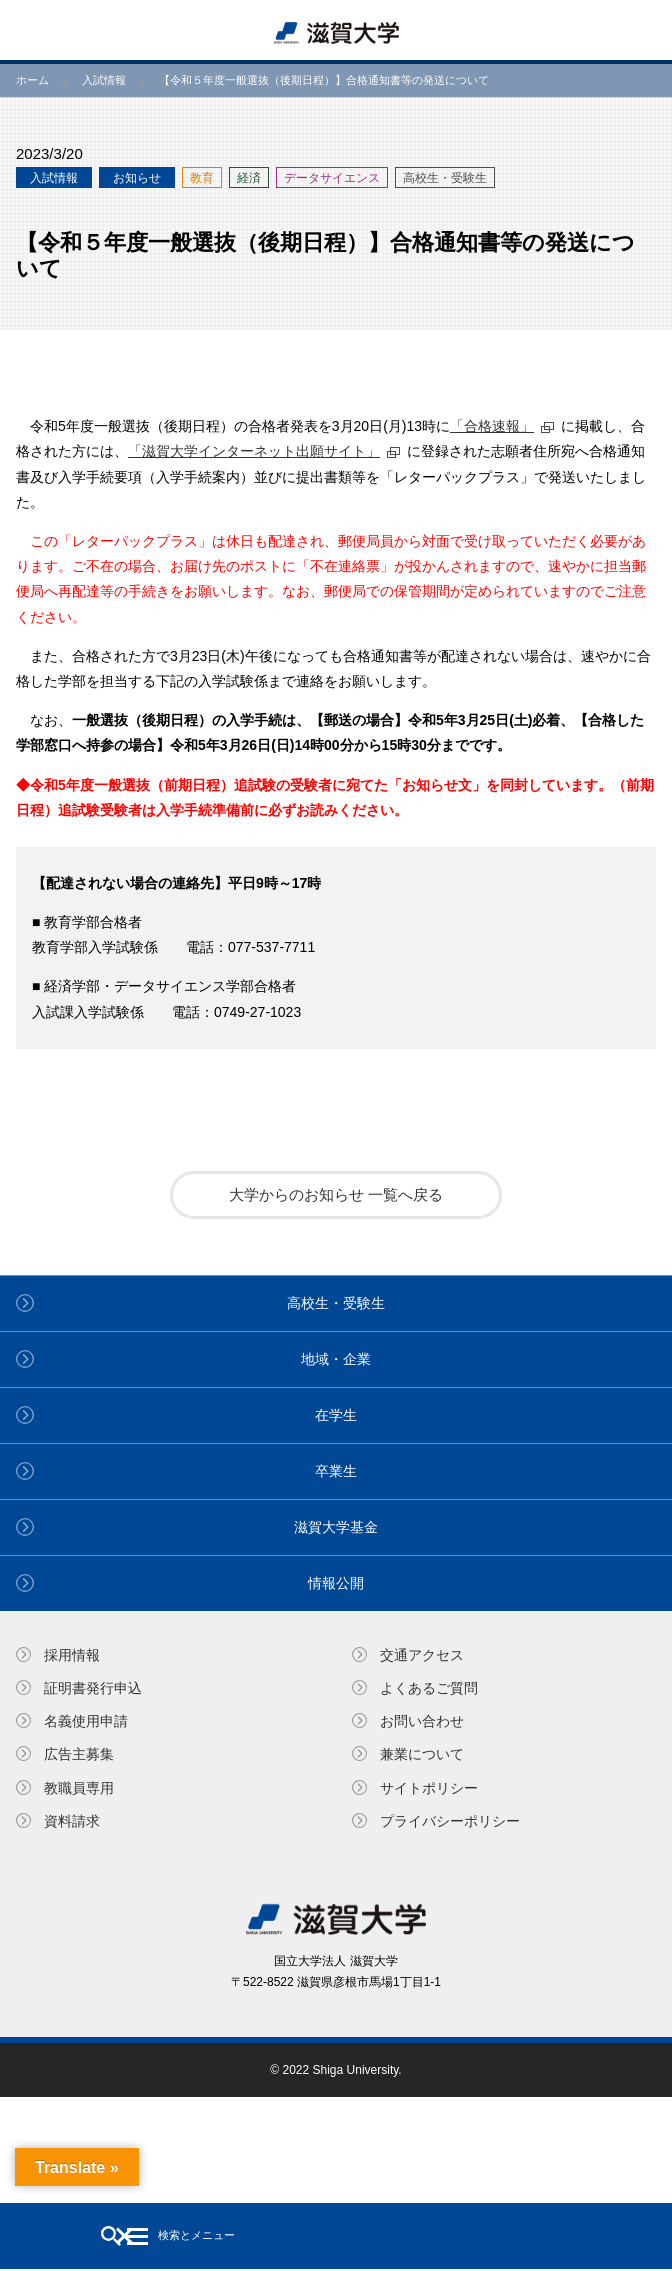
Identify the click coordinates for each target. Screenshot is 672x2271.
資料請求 (72, 1821)
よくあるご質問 (429, 1688)
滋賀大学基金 (336, 1527)
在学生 (336, 1415)
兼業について (422, 1754)
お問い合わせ (422, 1721)
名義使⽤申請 (86, 1721)
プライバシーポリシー (450, 1821)
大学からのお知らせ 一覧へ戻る (336, 1194)
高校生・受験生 (336, 1303)
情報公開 (336, 1583)
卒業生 (336, 1471)
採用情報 (72, 1655)
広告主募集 (79, 1754)
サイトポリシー (429, 1788)
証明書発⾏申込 (93, 1688)
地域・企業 (336, 1359)
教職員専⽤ (79, 1788)
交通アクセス (422, 1655)
